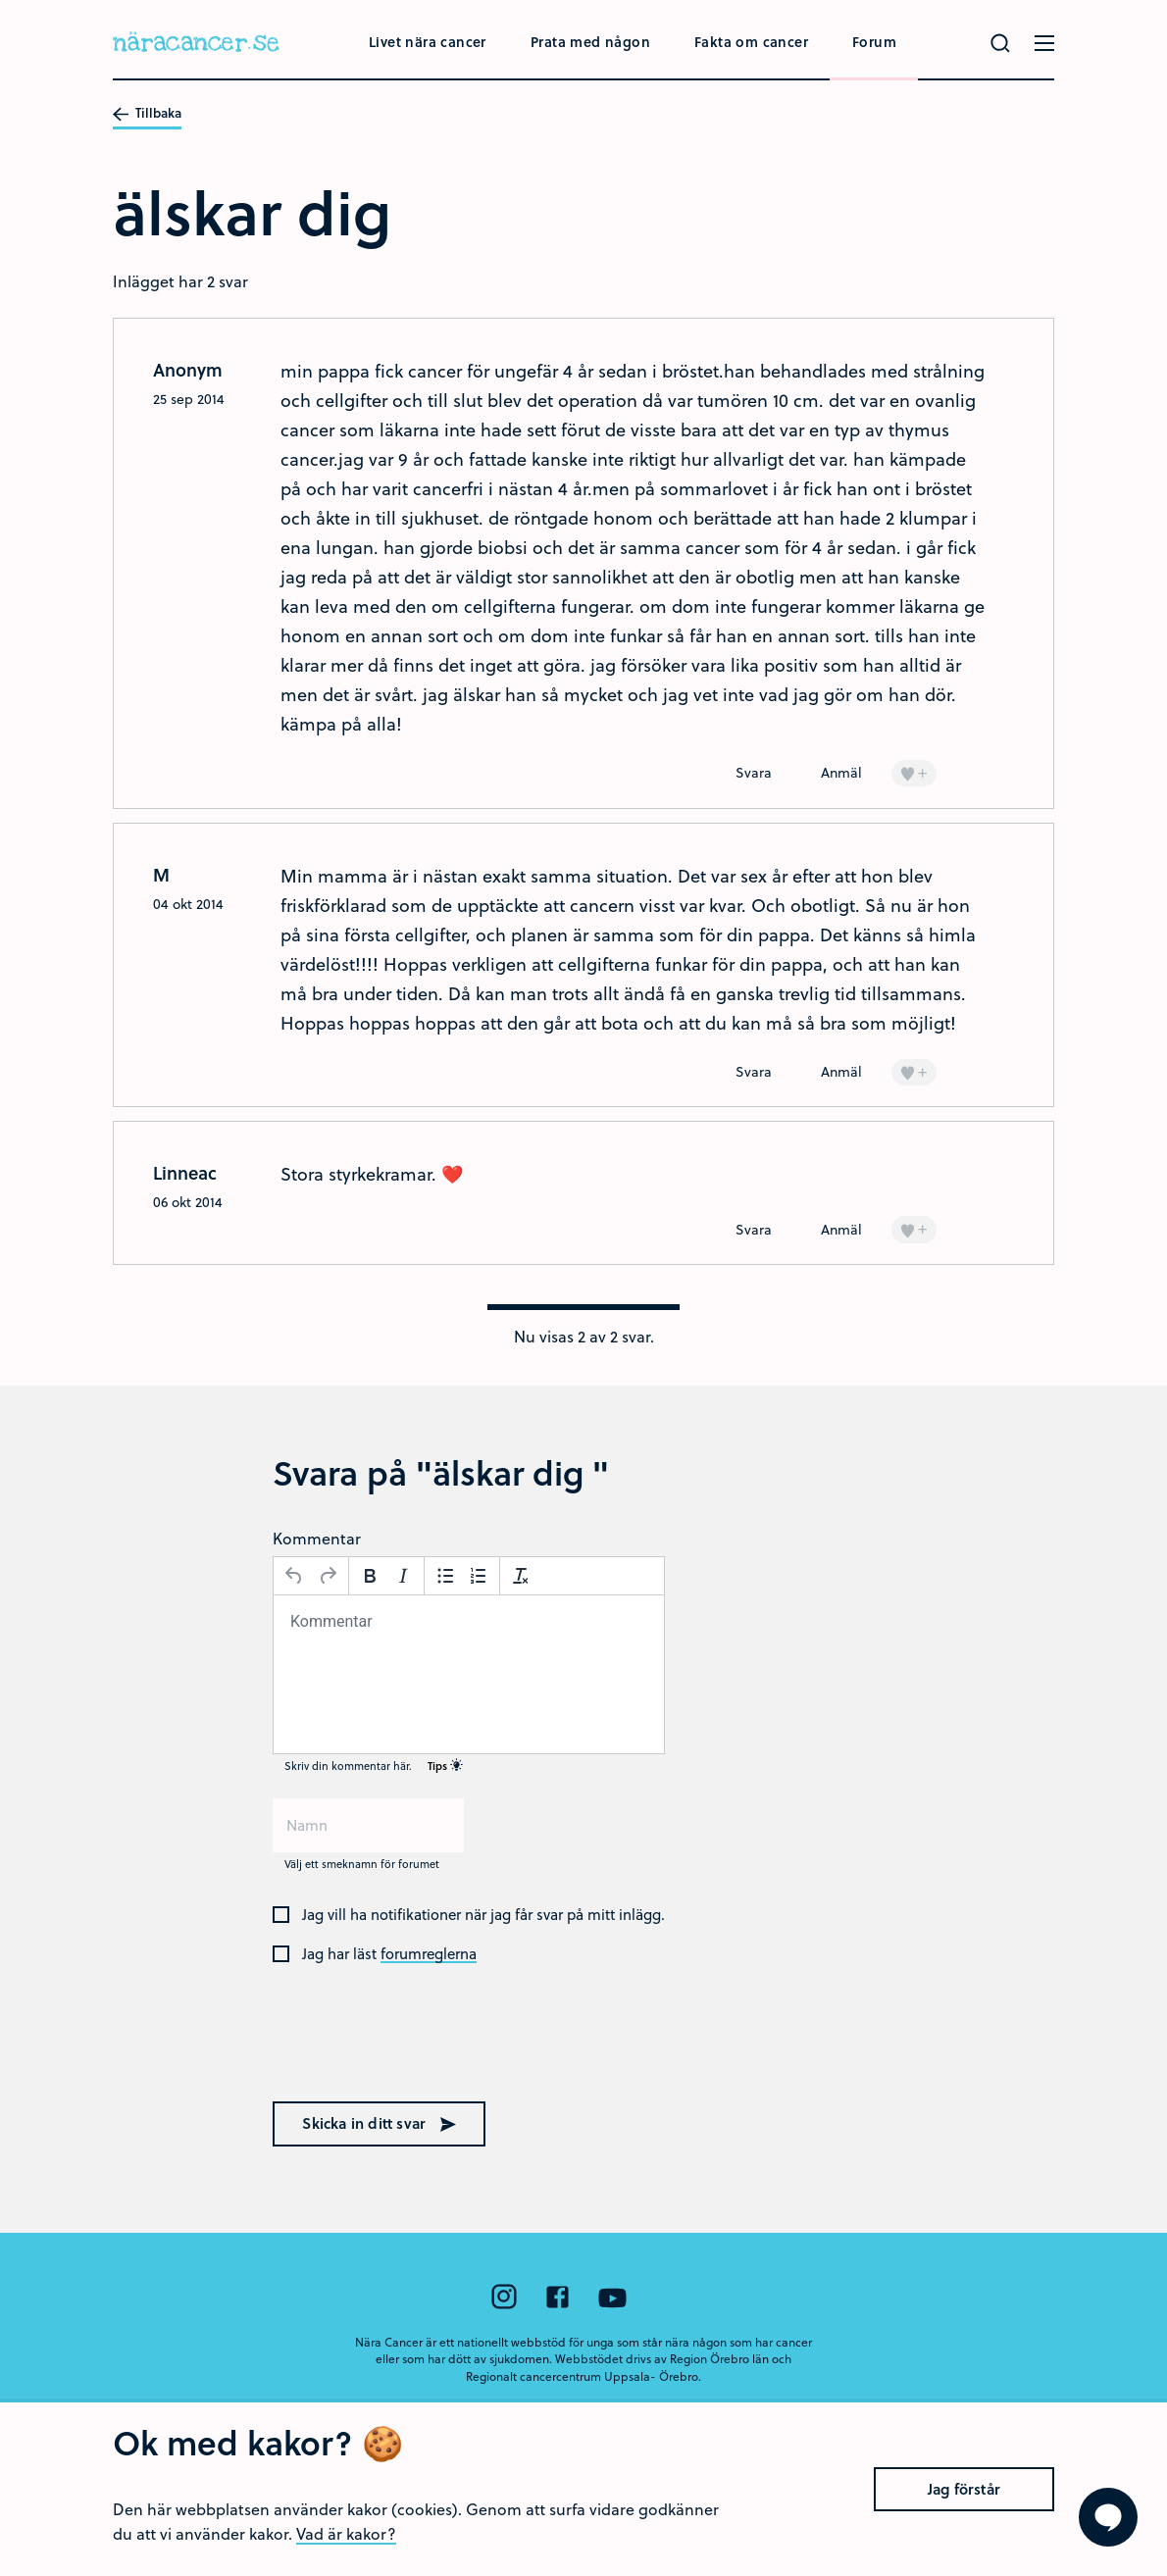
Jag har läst (389, 1954)
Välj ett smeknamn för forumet (361, 1863)
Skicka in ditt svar (379, 2123)
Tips (445, 1765)
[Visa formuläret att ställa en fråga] (1108, 2517)
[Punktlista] (445, 1575)
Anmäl (841, 772)
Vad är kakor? (346, 2533)
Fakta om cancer (751, 41)
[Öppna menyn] (1044, 43)
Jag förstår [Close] (964, 2489)
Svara (754, 772)
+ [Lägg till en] (914, 772)
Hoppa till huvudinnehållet (0, 0)
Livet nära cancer (427, 41)
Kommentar (317, 1538)
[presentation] (398, 2045)
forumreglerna (429, 1954)
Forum (874, 41)
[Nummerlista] (478, 1575)
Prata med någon (590, 41)
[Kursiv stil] (403, 1575)
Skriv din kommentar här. (373, 1766)
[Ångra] (294, 1575)
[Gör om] (327, 1575)
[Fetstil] (369, 1575)
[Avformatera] (520, 1575)
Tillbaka (147, 114)
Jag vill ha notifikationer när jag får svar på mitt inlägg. (483, 1915)
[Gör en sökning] (1000, 43)
